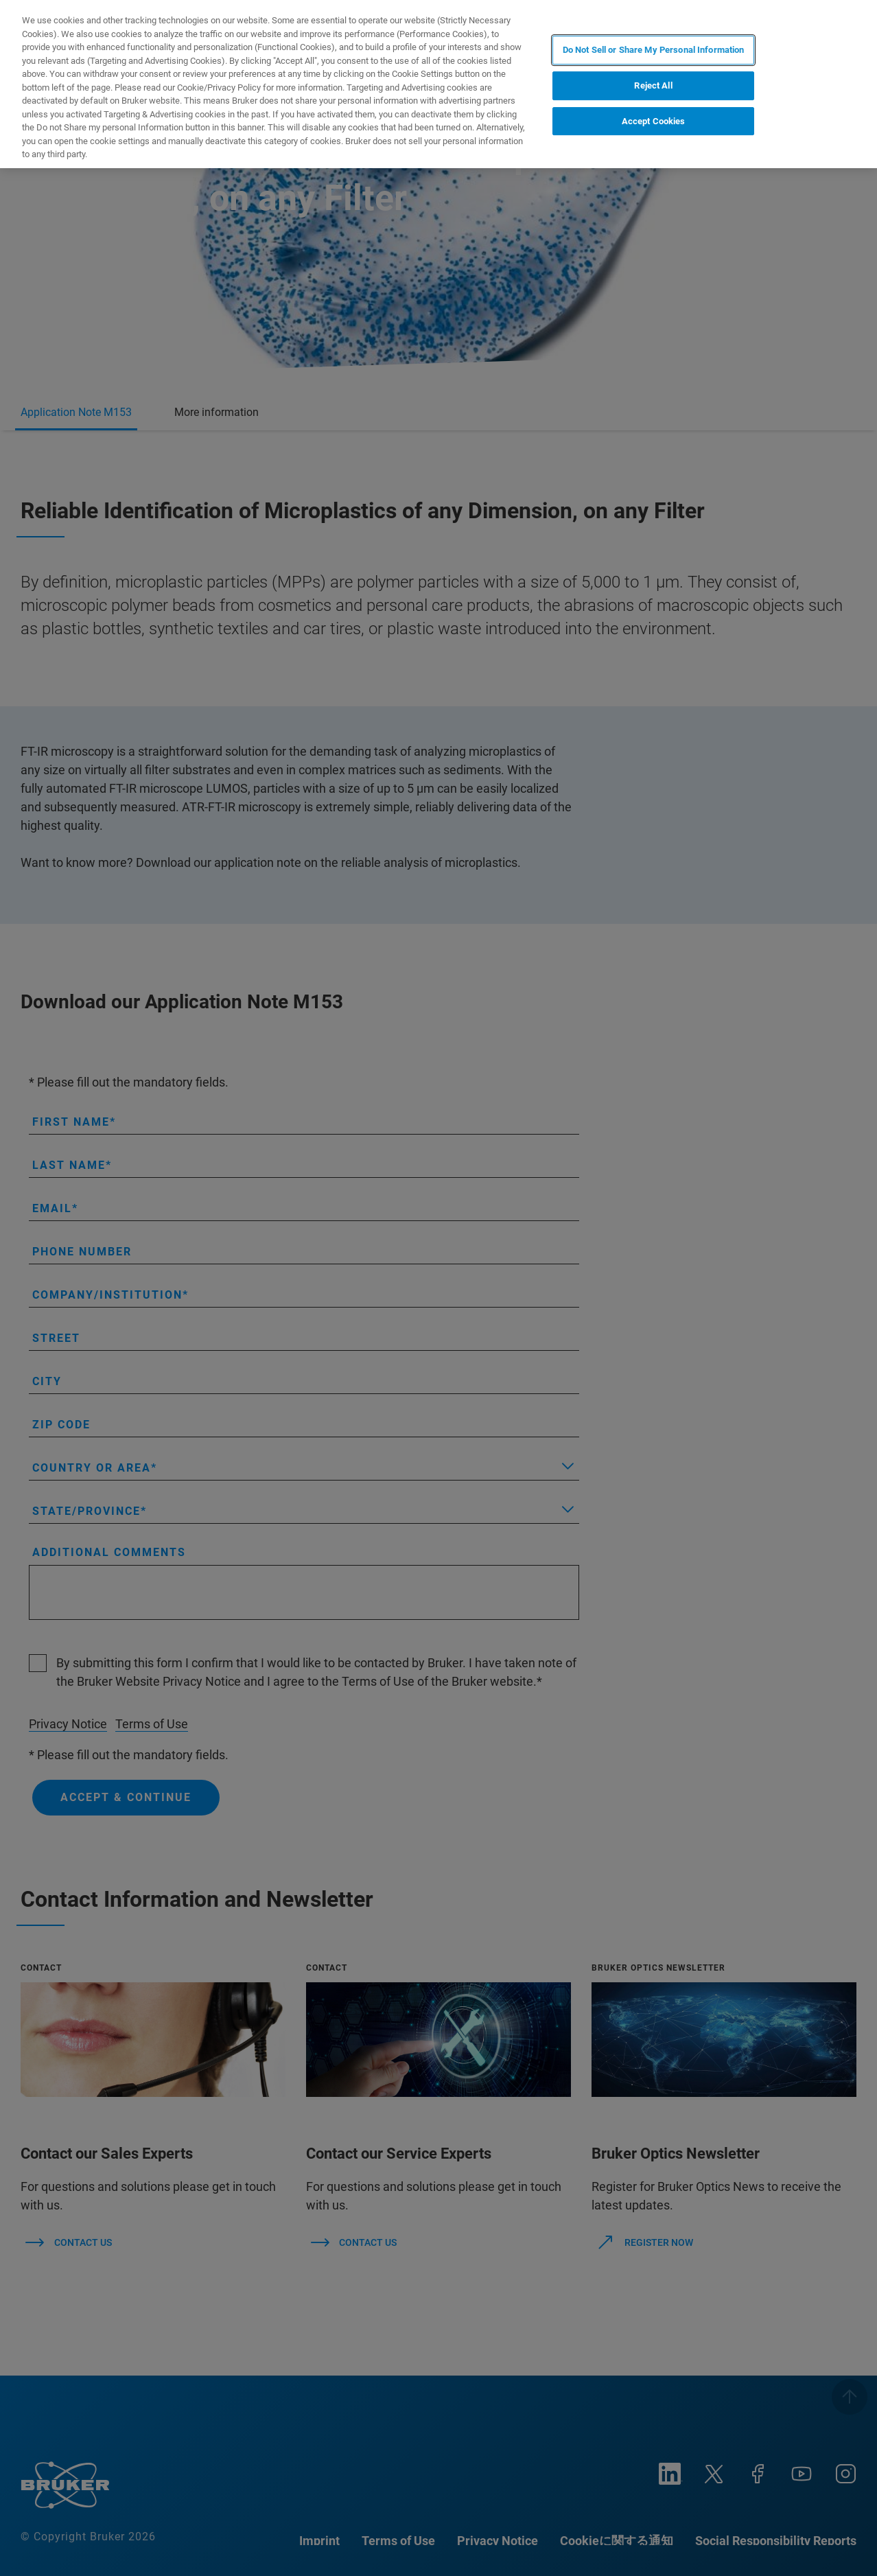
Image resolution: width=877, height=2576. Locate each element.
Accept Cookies (654, 121)
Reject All (653, 85)
